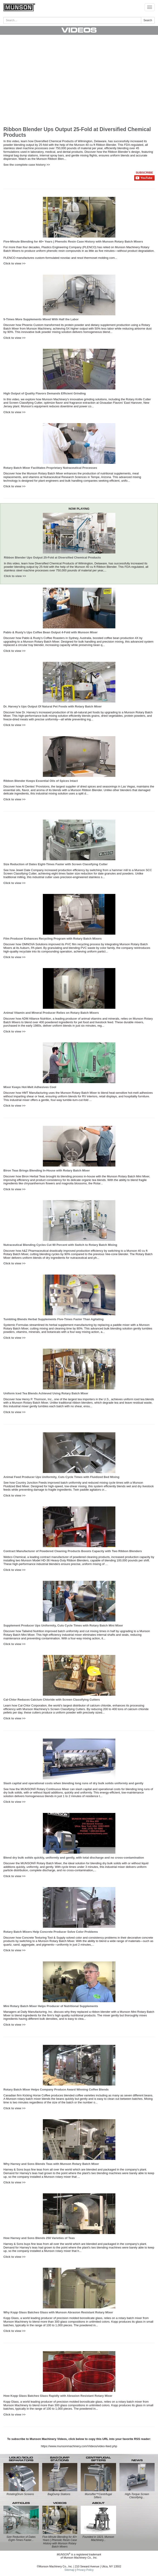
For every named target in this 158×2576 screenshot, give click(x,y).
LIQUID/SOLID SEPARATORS (21, 2459)
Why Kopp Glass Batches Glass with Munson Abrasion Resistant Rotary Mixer (58, 2312)
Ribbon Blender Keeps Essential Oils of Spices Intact (40, 780)
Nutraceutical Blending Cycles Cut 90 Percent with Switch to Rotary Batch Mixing (60, 1245)
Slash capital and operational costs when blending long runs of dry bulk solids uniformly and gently (73, 1783)
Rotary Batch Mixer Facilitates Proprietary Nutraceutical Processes (50, 467)
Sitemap (69, 2569)
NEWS (137, 2460)
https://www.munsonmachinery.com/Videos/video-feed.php (79, 2446)
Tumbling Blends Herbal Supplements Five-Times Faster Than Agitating (53, 1319)
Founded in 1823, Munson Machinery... (98, 2538)
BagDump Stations (59, 2494)
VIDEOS (59, 2503)
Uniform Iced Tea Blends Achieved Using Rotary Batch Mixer (45, 1393)
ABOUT (98, 2503)
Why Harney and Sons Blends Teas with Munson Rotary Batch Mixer (51, 2164)
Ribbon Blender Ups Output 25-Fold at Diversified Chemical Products (52, 557)
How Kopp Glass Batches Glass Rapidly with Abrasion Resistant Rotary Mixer (57, 2395)
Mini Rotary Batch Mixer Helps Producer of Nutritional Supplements (50, 2006)
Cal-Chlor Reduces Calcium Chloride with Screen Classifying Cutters (51, 1699)
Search (147, 20)
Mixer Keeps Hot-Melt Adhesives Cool (29, 1087)
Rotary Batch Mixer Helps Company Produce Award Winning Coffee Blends (56, 2089)
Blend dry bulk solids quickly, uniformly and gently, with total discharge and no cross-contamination (73, 1857)
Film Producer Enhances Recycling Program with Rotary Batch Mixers (52, 938)
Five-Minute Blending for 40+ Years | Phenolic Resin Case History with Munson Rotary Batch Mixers (73, 241)
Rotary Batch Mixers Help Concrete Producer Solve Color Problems (50, 1931)
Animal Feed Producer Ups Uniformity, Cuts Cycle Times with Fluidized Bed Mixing (61, 1477)
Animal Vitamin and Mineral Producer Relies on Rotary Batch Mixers (51, 1012)
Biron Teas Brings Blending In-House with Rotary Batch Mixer (46, 1170)
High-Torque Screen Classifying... (137, 2496)
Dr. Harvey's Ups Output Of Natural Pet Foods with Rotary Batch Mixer (52, 706)
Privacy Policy (85, 2569)
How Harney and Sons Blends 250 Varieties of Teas (39, 2238)
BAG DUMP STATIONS (59, 2459)
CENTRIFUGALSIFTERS (98, 2459)
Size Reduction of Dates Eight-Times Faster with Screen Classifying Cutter (55, 864)
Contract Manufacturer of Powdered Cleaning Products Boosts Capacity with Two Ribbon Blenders (72, 1551)
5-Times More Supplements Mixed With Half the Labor (41, 319)
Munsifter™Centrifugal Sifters (98, 2496)
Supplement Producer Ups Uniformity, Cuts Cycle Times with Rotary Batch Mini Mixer (63, 1625)
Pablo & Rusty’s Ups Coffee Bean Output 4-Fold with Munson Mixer (50, 632)
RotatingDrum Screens (20, 2494)
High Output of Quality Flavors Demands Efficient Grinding (44, 393)
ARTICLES (21, 2503)
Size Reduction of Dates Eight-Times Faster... (21, 2538)
